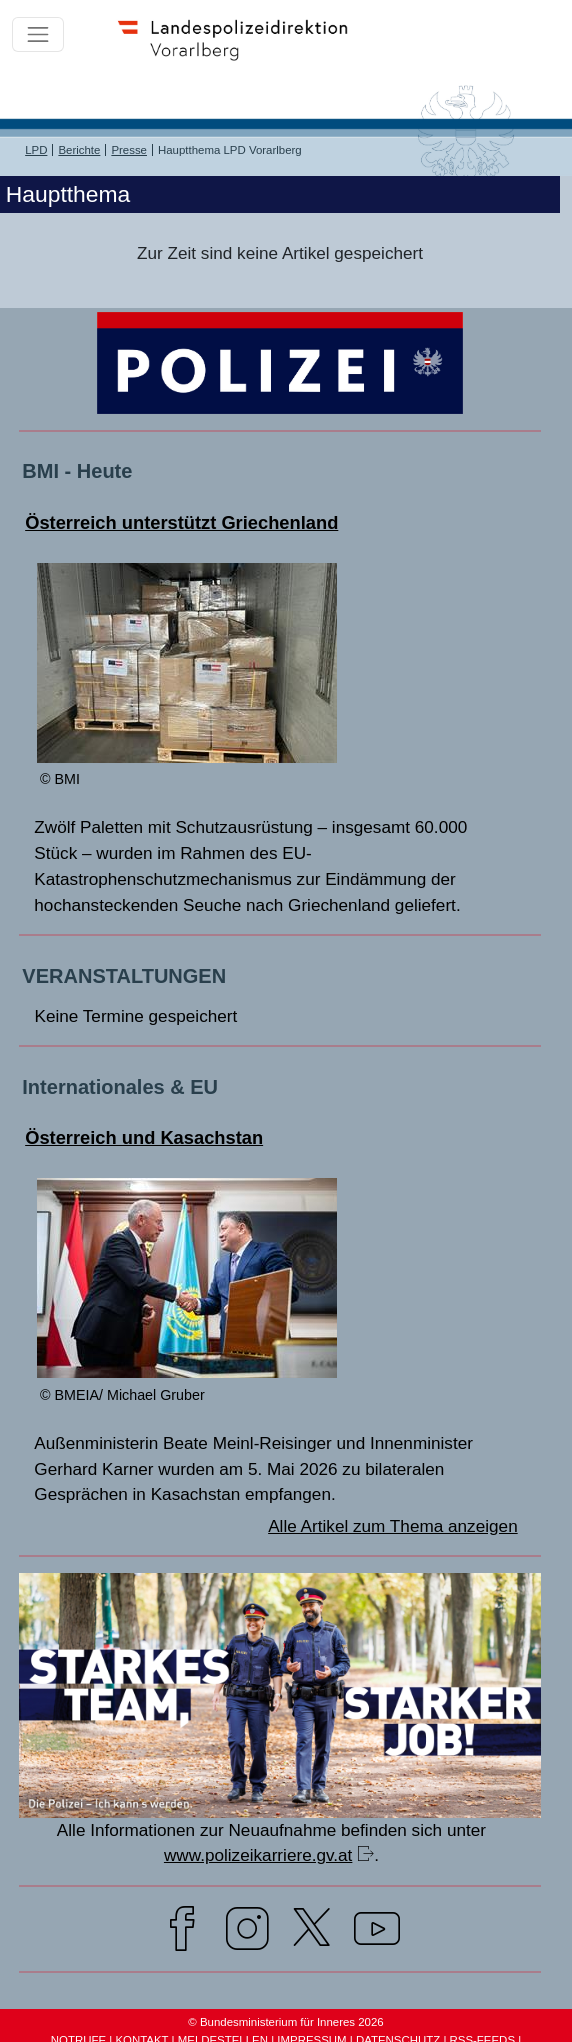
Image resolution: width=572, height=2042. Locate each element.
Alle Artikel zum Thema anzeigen (393, 1526)
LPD (36, 150)
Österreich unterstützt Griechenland (181, 522)
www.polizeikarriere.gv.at (258, 1855)
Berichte (79, 150)
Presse (129, 150)
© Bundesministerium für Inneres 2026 (285, 2022)
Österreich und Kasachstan (144, 1137)
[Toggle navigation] (38, 35)
